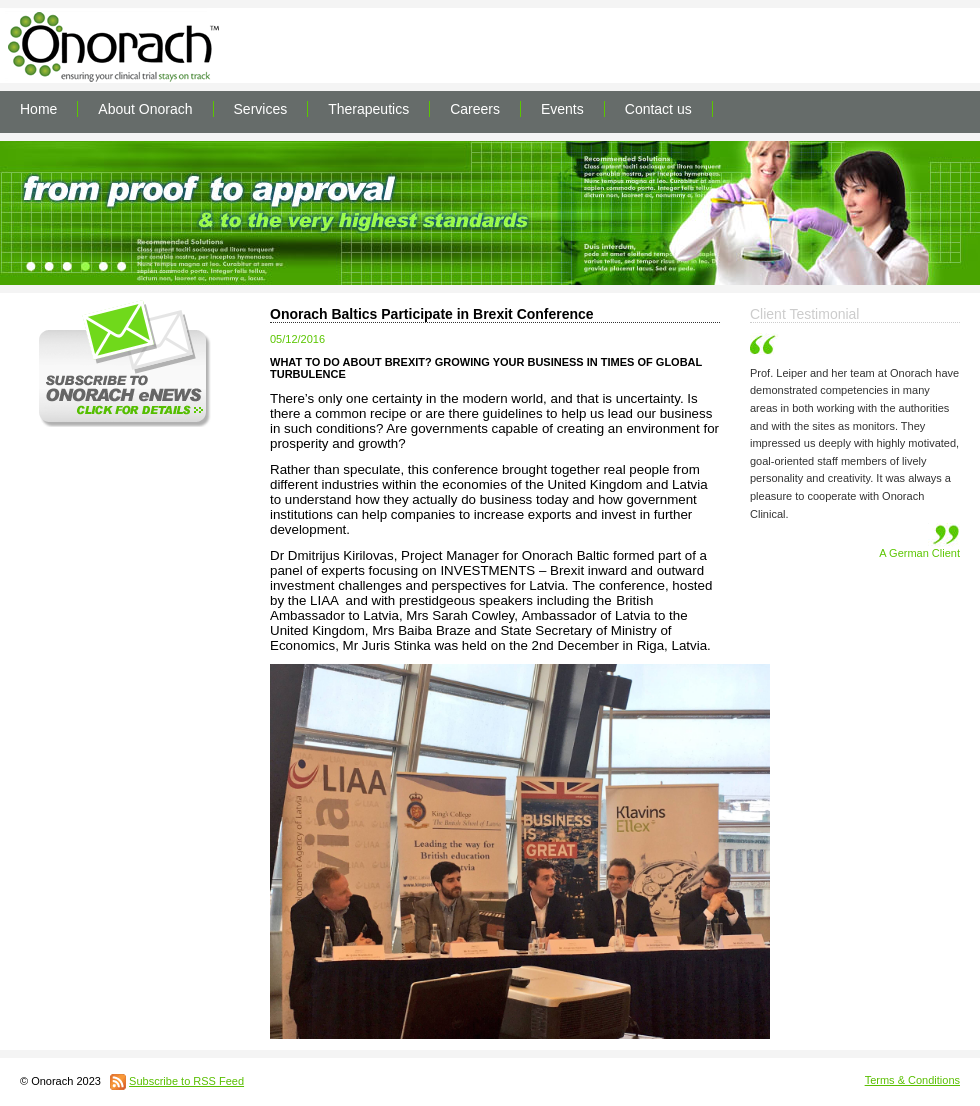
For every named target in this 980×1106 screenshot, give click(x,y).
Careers (475, 109)
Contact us (658, 109)
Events (562, 109)
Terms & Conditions (912, 1080)
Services (261, 109)
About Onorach (145, 109)
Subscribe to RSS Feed (186, 1081)
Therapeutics (368, 109)
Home (38, 109)
